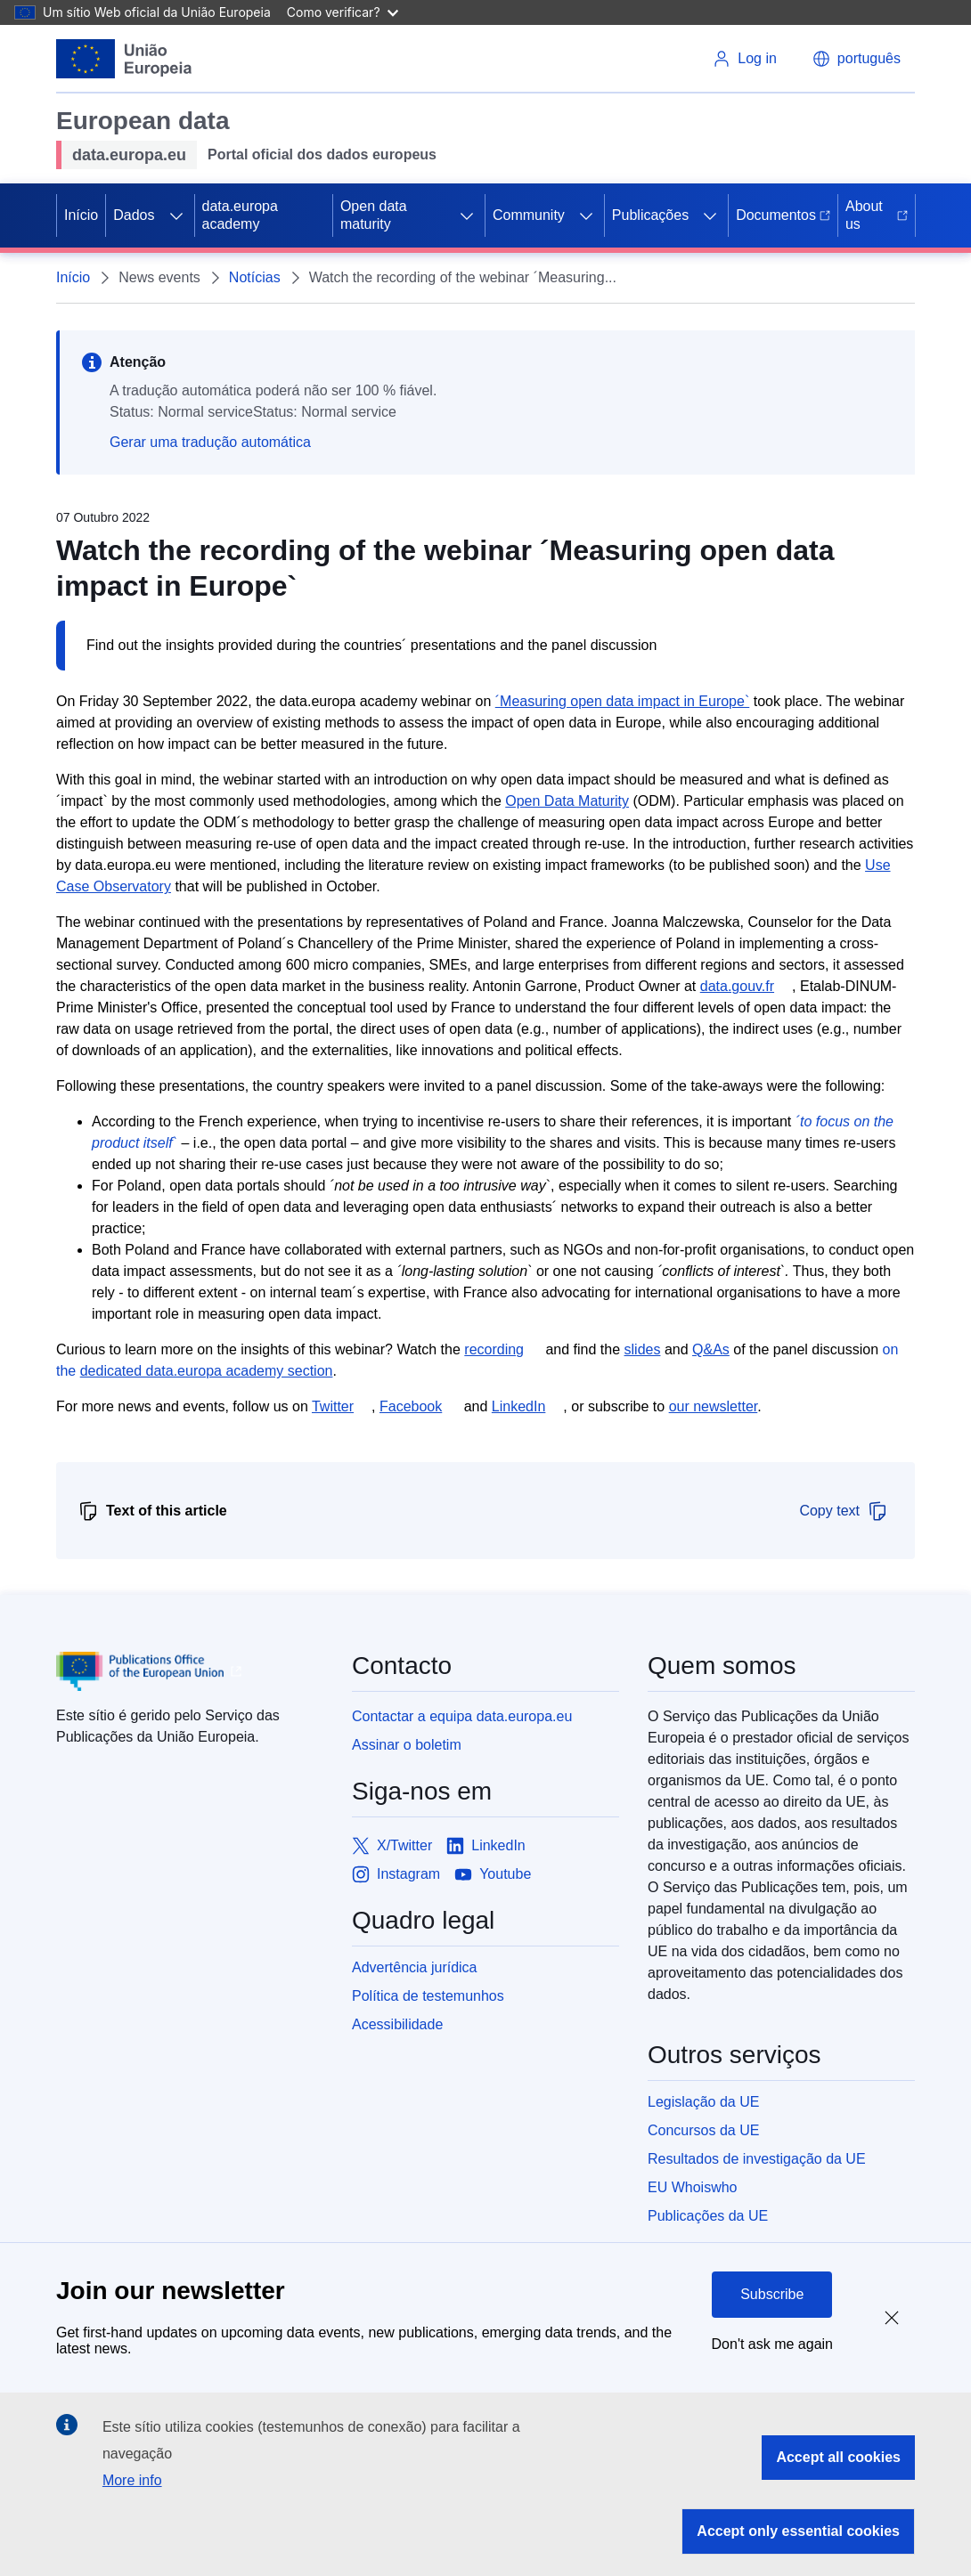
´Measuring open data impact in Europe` (622, 701)
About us (876, 215)
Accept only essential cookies (798, 2531)
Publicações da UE (708, 2215)
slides (642, 1349)
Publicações (650, 215)
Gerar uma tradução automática (210, 442)
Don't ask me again (772, 2344)
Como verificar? (342, 12)
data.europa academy (240, 215)
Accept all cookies (838, 2457)
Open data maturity (373, 215)
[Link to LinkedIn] (486, 1846)
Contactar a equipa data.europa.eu (462, 1716)
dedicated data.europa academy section (206, 1370)
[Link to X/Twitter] (392, 1846)
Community (529, 215)
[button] (856, 58)
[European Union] (124, 58)
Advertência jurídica (414, 1967)
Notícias (255, 277)
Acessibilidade (397, 2024)
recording (494, 1349)
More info (132, 2480)
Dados (133, 215)
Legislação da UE (703, 2101)
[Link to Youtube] (492, 1874)
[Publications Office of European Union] (189, 1671)
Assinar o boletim (406, 1744)
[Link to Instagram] (396, 1874)
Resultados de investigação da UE (757, 2158)
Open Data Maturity (567, 801)
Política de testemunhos (428, 1995)
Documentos (783, 215)
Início (81, 215)
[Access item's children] (176, 215)
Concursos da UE (703, 2130)
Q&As (711, 1349)
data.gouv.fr (737, 986)
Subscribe (772, 2294)
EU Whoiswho (692, 2187)
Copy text (843, 1511)
